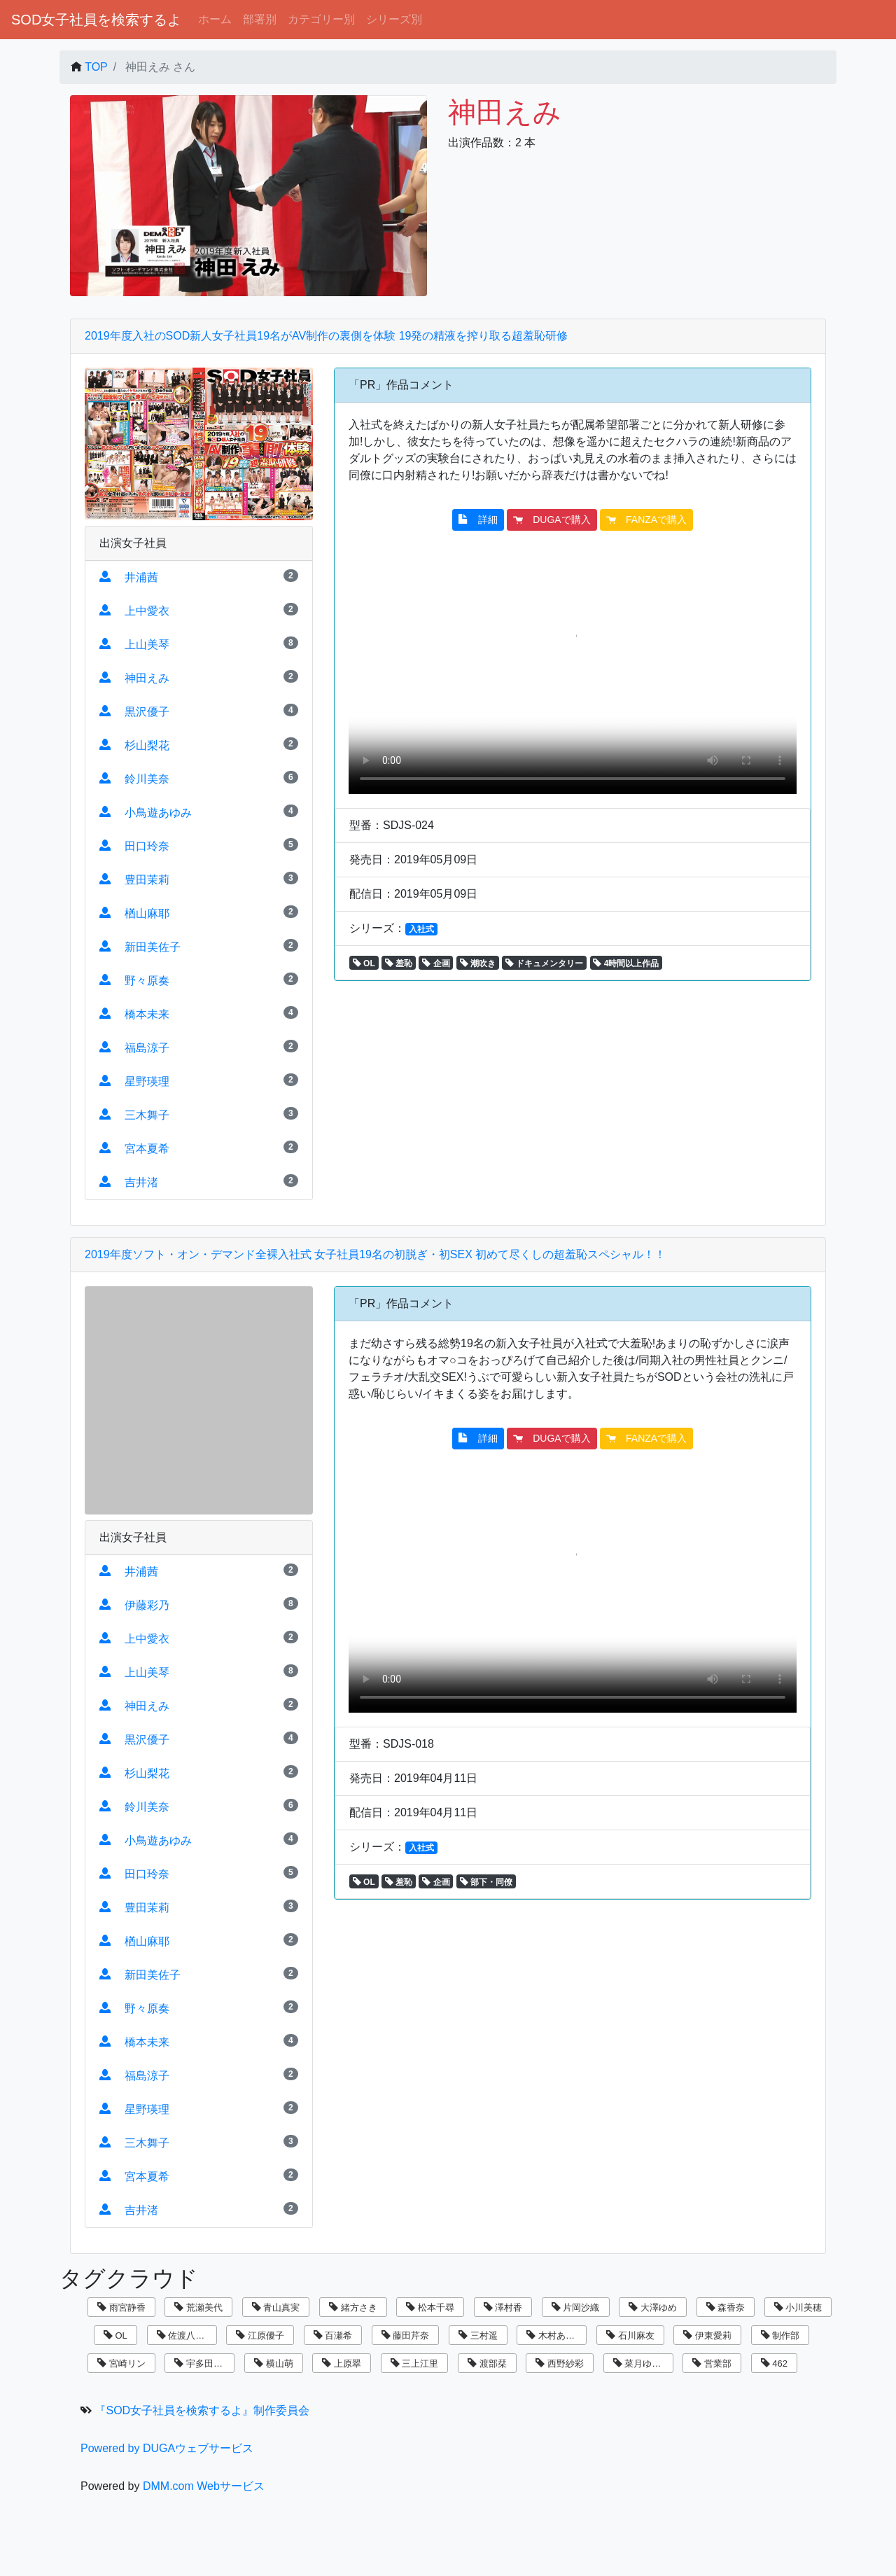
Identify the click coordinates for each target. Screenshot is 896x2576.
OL (364, 963)
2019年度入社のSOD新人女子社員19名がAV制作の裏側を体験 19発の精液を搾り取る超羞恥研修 (326, 336)
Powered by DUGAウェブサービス (166, 2448)
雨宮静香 (121, 2307)
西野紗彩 (560, 2363)
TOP (96, 67)
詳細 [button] (478, 519)
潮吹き (478, 963)
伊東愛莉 (707, 2335)
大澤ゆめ (653, 2307)
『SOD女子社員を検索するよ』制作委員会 (201, 2410)
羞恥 (398, 963)
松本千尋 (430, 2307)
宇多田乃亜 (203, 2363)
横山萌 (273, 2363)
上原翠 (341, 2363)
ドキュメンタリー (544, 963)
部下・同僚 (486, 1882)
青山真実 (276, 2307)
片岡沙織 (576, 2307)
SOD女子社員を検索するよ (96, 19)
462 (774, 2363)
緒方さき (353, 2307)
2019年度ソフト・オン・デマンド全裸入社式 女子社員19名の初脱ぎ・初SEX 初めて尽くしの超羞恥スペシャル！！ (375, 1254)
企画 (435, 963)
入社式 (421, 929)
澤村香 (503, 2307)
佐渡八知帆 (185, 2335)
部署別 (259, 19)
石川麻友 (630, 2335)
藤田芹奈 (406, 2335)
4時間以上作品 (626, 963)
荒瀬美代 (198, 2307)
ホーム (215, 19)
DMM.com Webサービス (204, 2486)
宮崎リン (121, 2363)
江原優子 (260, 2335)
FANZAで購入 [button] (646, 519)
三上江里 (415, 2363)
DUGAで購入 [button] (551, 519)
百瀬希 (333, 2335)
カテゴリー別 (321, 19)
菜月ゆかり (642, 2363)
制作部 (780, 2335)
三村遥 (478, 2335)
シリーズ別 (394, 19)
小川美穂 (798, 2307)
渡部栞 (487, 2363)
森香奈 (726, 2307)
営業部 (712, 2363)
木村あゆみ (555, 2335)
